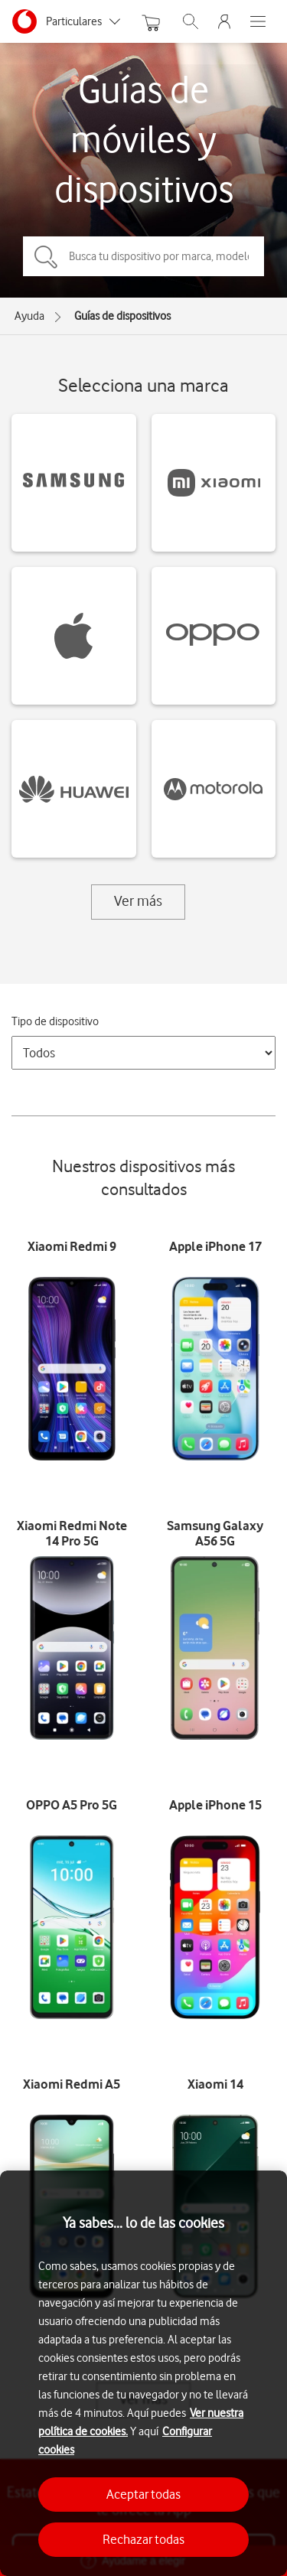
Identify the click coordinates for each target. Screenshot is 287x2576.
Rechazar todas (143, 2539)
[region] (143, 2373)
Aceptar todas (143, 2494)
